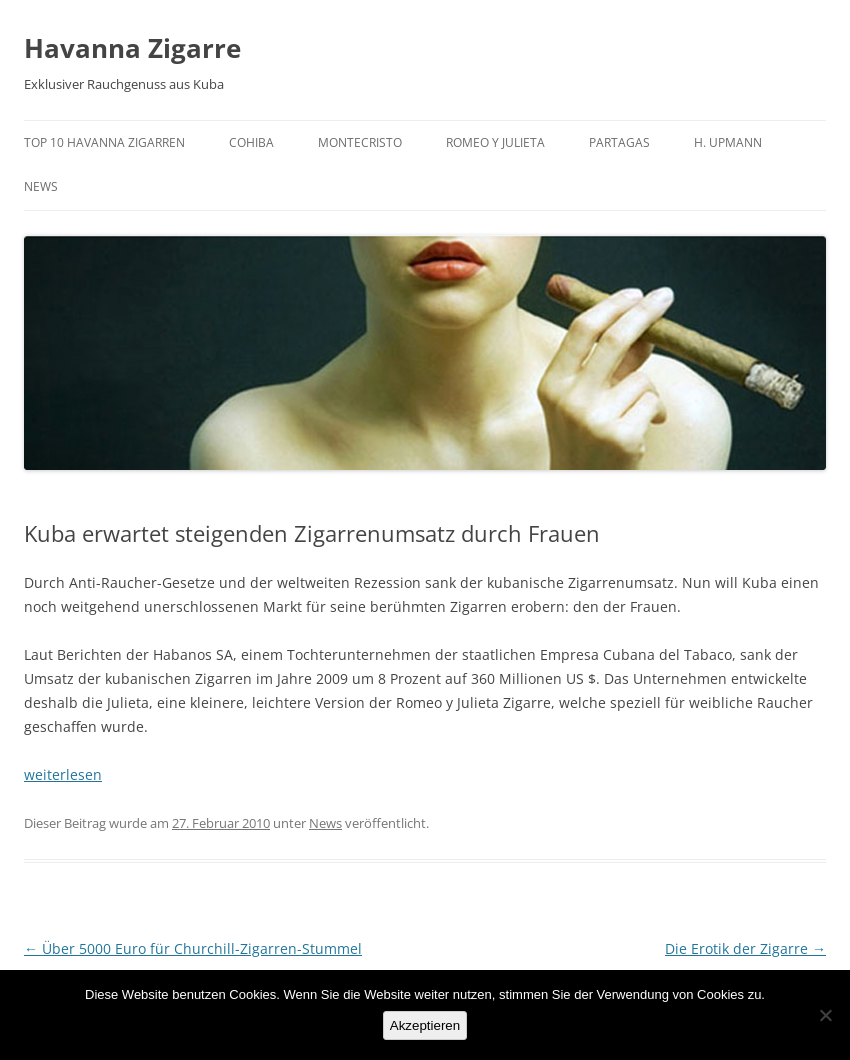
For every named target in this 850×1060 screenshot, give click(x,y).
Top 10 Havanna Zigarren (104, 142)
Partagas (619, 142)
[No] (825, 1015)
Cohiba (251, 142)
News (41, 186)
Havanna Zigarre (132, 48)
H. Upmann (728, 142)
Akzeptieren (425, 1025)
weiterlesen (63, 774)
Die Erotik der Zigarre (745, 948)
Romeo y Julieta (495, 142)
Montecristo (360, 142)
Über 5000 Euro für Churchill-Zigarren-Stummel (193, 948)
